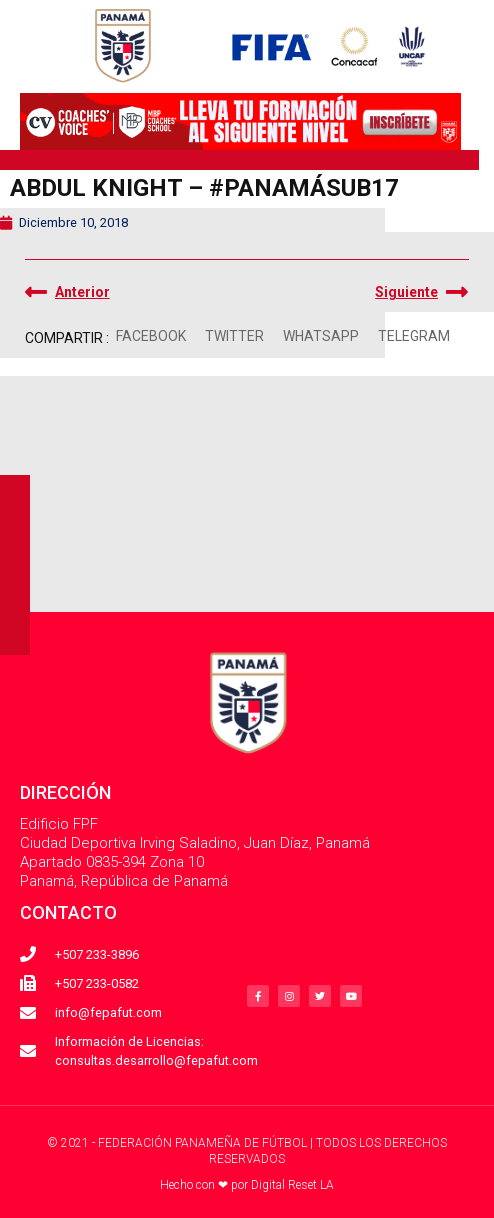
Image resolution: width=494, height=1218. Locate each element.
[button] (151, 336)
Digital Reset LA (292, 1185)
